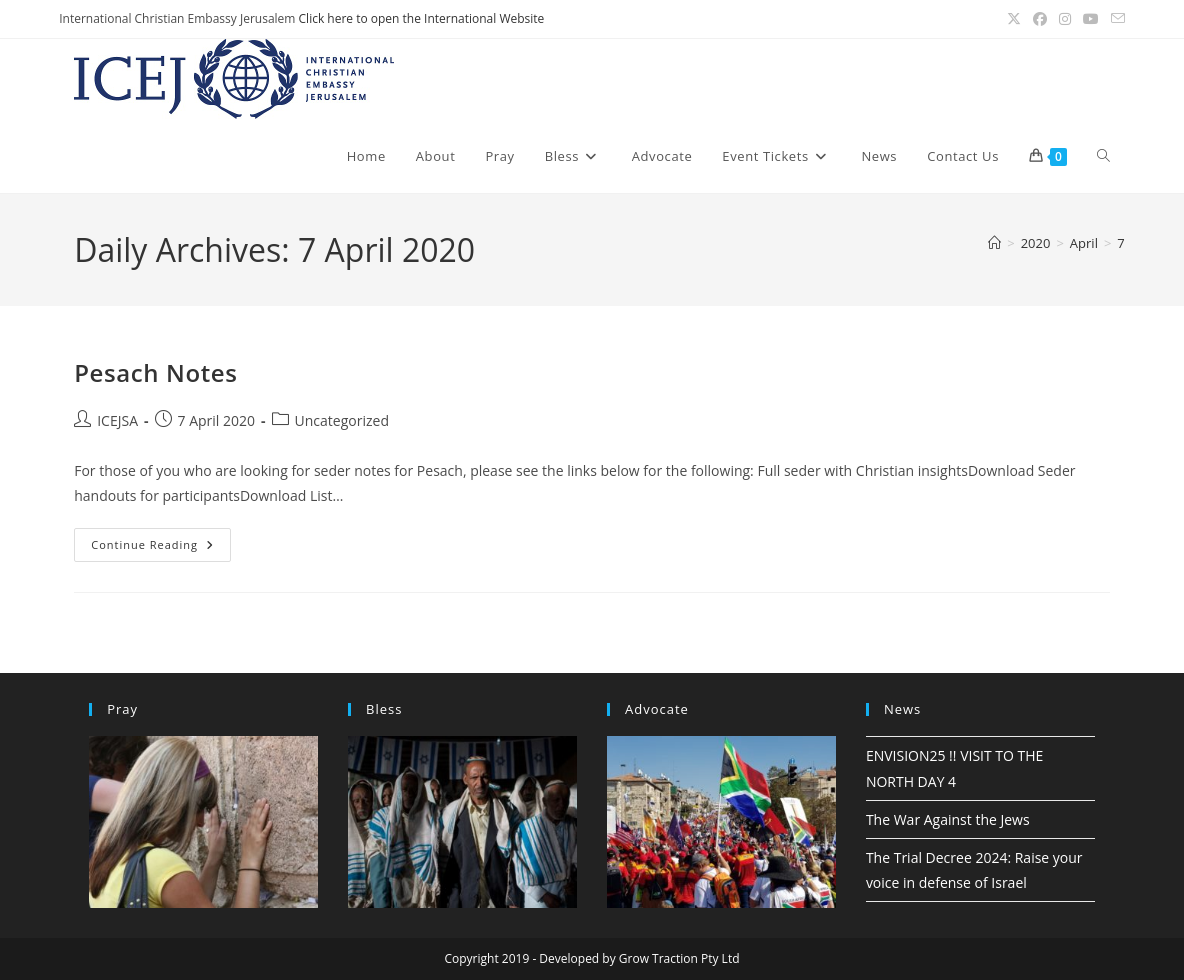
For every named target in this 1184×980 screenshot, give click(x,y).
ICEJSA (117, 420)
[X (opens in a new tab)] (1014, 19)
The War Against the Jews (948, 819)
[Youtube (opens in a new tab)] (1091, 19)
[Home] (994, 243)
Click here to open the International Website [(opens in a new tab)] (422, 18)
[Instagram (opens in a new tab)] (1065, 19)
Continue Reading (161, 548)
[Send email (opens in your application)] (1115, 19)
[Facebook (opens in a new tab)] (1040, 19)
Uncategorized (342, 420)
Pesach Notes (155, 372)
